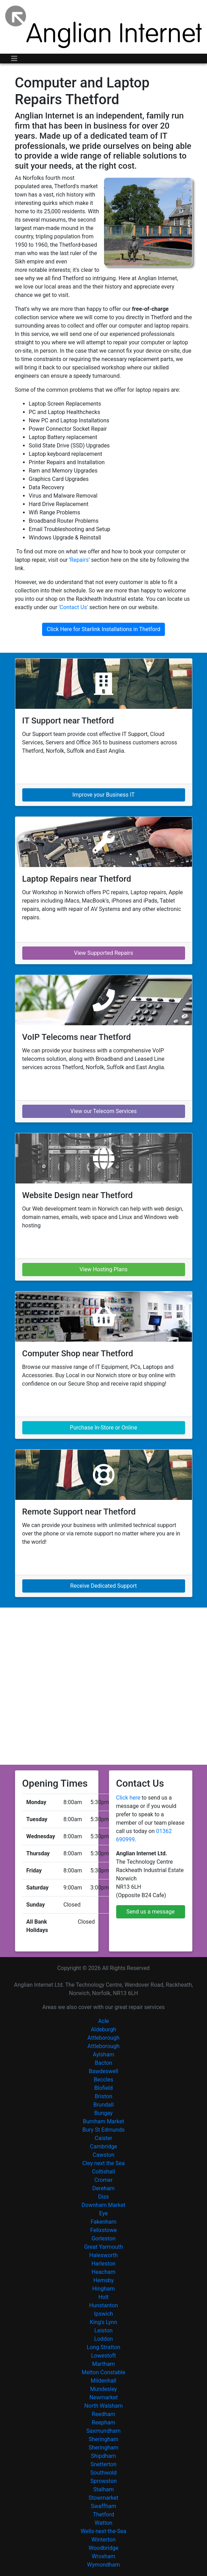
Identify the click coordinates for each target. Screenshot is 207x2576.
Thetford (103, 2514)
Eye (103, 2213)
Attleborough (103, 2037)
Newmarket (103, 2397)
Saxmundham (103, 2431)
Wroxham (104, 2556)
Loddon (103, 2339)
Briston (103, 2096)
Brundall (103, 2104)
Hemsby (103, 2280)
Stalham (103, 2489)
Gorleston (103, 2238)
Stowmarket (104, 2497)
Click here (128, 1797)
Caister (103, 2138)
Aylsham (103, 2054)
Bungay (103, 2113)
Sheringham (103, 2439)
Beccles (103, 2079)
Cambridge (103, 2146)
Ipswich (103, 2313)
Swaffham (103, 2506)
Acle (103, 2021)
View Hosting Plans (103, 1269)
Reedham (103, 2414)
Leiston (103, 2330)
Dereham (103, 2188)
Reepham (103, 2422)
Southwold (103, 2472)
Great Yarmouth (103, 2247)
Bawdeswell (103, 2071)
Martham (103, 2364)
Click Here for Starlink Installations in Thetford (103, 629)
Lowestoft (103, 2355)
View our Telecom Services (103, 1111)
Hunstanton (103, 2305)
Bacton (103, 2063)
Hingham (103, 2288)
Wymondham (103, 2564)
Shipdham (103, 2456)
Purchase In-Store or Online (103, 1427)
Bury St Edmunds (103, 2129)
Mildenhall (103, 2380)
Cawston (103, 2155)
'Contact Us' (73, 607)
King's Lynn (103, 2322)
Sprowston (103, 2481)
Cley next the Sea (103, 2163)
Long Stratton (103, 2347)
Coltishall (103, 2171)
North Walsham (103, 2405)
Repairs (79, 560)
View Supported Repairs (103, 953)
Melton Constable (103, 2372)
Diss (103, 2196)
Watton (103, 2523)
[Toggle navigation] (14, 58)
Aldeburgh (103, 2029)
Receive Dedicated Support (103, 1585)
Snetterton (103, 2464)
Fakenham (103, 2221)
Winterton (103, 2539)
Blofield (103, 2088)
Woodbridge (103, 2548)
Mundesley (103, 2389)
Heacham (103, 2272)
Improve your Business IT (103, 794)
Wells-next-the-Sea (103, 2531)
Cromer (103, 2180)
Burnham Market (103, 2121)
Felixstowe (103, 2230)
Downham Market (104, 2205)
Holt (103, 2297)
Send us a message (150, 1911)
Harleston (103, 2263)
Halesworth (103, 2255)
